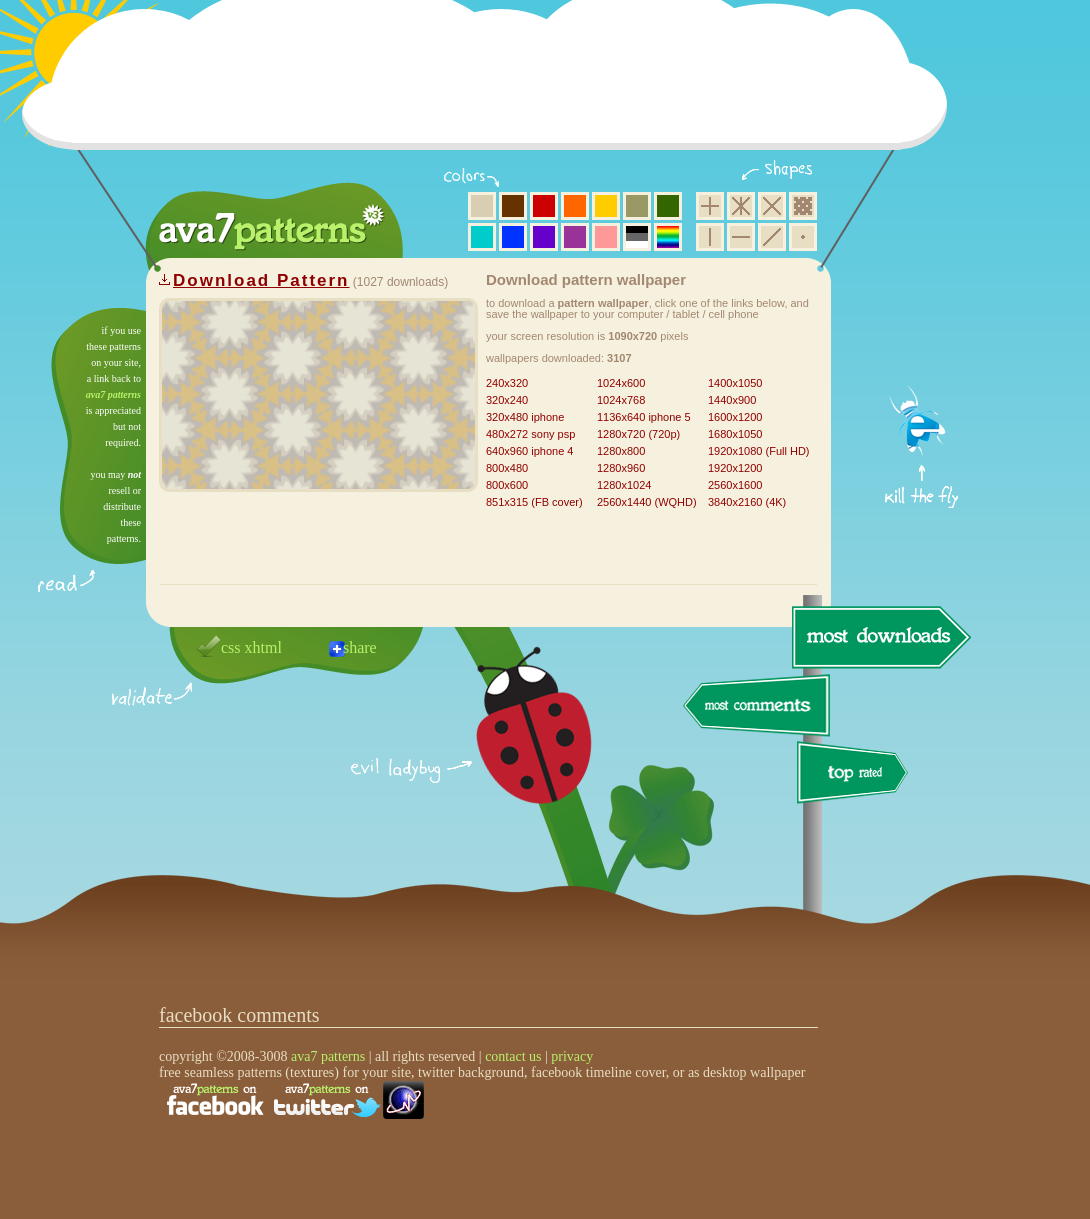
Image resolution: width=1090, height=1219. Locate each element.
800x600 (507, 485)
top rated (856, 775)
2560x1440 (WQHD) (647, 502)
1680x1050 (735, 434)
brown (513, 206)
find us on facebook (215, 1100)
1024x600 (621, 383)
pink (606, 237)
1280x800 (621, 451)
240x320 (507, 383)
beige (482, 206)
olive (637, 206)
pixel (803, 206)
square (710, 206)
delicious (514, 748)
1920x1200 (735, 468)
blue (513, 237)
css (231, 647)
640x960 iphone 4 (529, 451)
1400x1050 (735, 383)
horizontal (741, 237)
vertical (710, 237)
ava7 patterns (113, 394)
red (544, 206)
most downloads (879, 637)
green (668, 206)
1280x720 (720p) (638, 434)
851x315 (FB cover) (534, 502)
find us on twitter (327, 1100)
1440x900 (732, 400)
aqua (482, 237)
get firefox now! (922, 315)
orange (575, 206)
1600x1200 (735, 417)
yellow (606, 206)
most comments (757, 706)
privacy (572, 1056)
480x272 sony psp (530, 434)
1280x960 (621, 468)
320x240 (507, 400)
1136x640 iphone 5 (644, 417)
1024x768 (621, 400)
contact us (513, 1056)
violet (544, 237)
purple (575, 237)
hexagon (741, 206)
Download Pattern (261, 280)
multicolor (668, 237)
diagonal (772, 237)
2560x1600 (735, 485)
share (360, 647)
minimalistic (803, 237)
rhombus (772, 206)
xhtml (263, 647)
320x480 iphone (525, 417)
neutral (637, 237)
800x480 (507, 468)
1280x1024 (624, 485)
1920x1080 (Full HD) (759, 451)
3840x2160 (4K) (747, 502)
